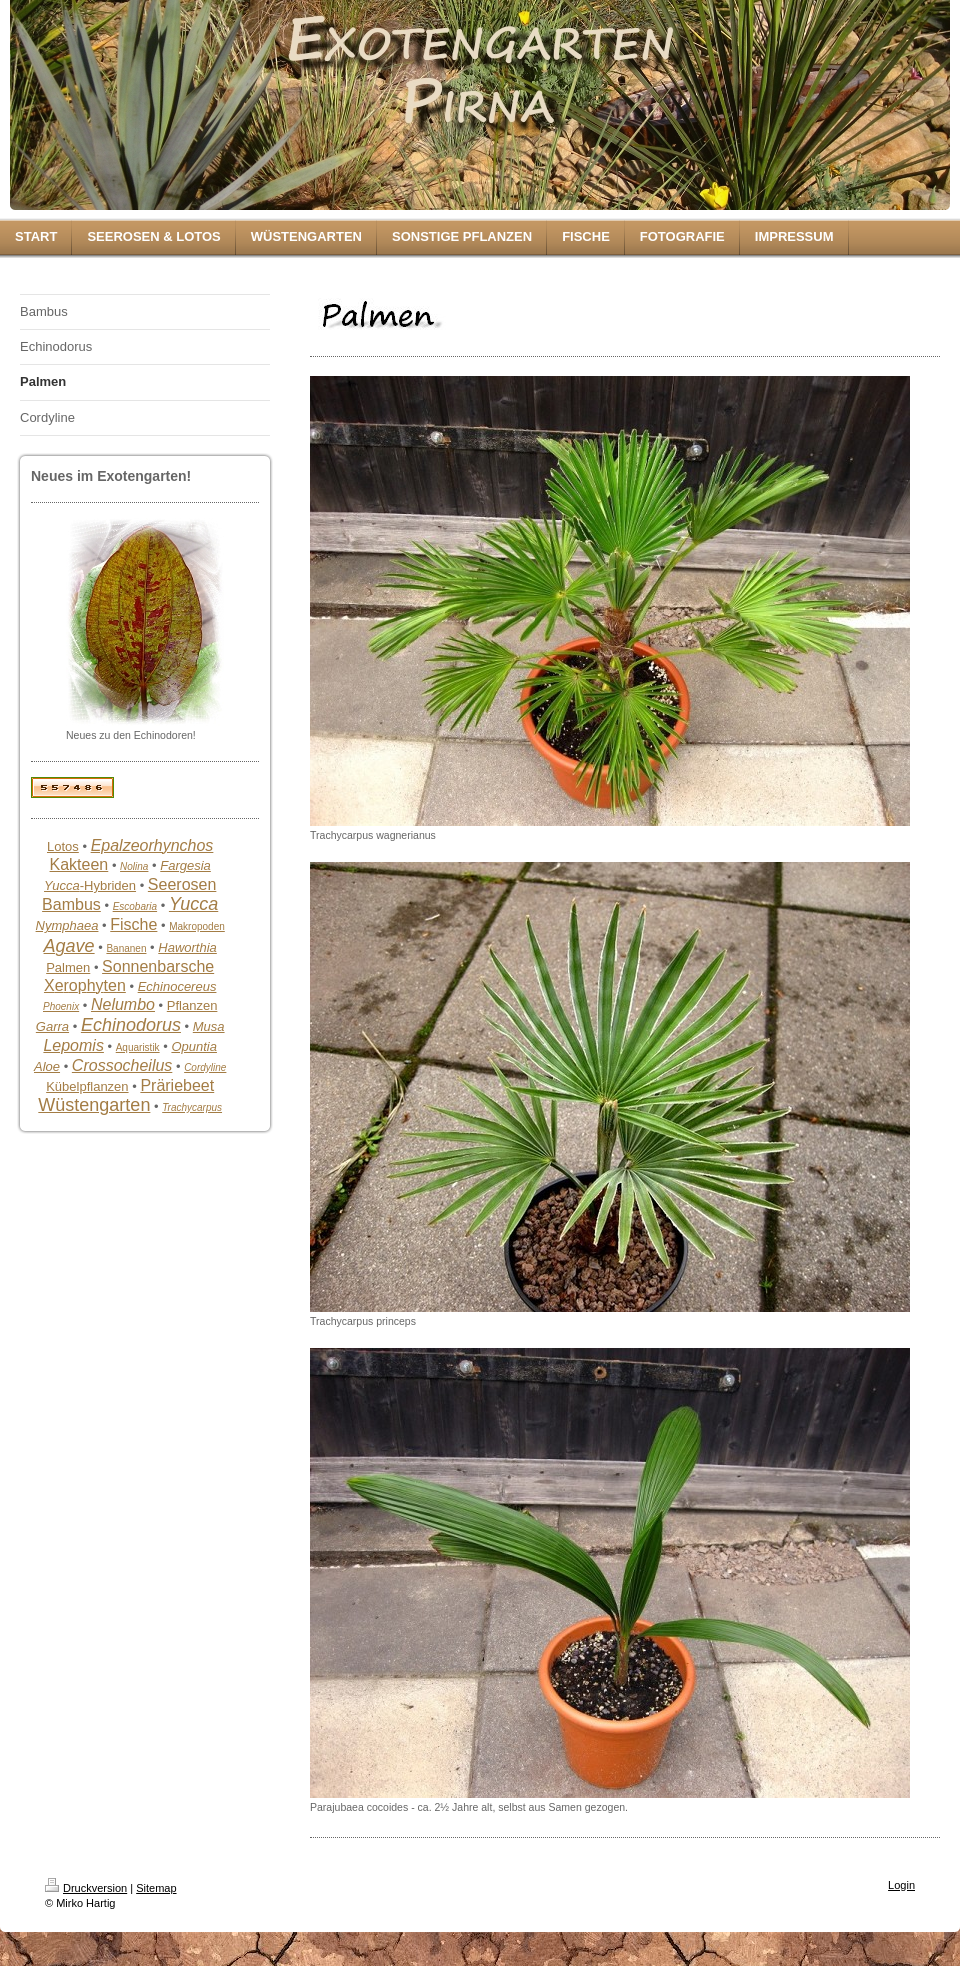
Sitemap (156, 1888)
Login (901, 1885)
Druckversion (86, 1888)
